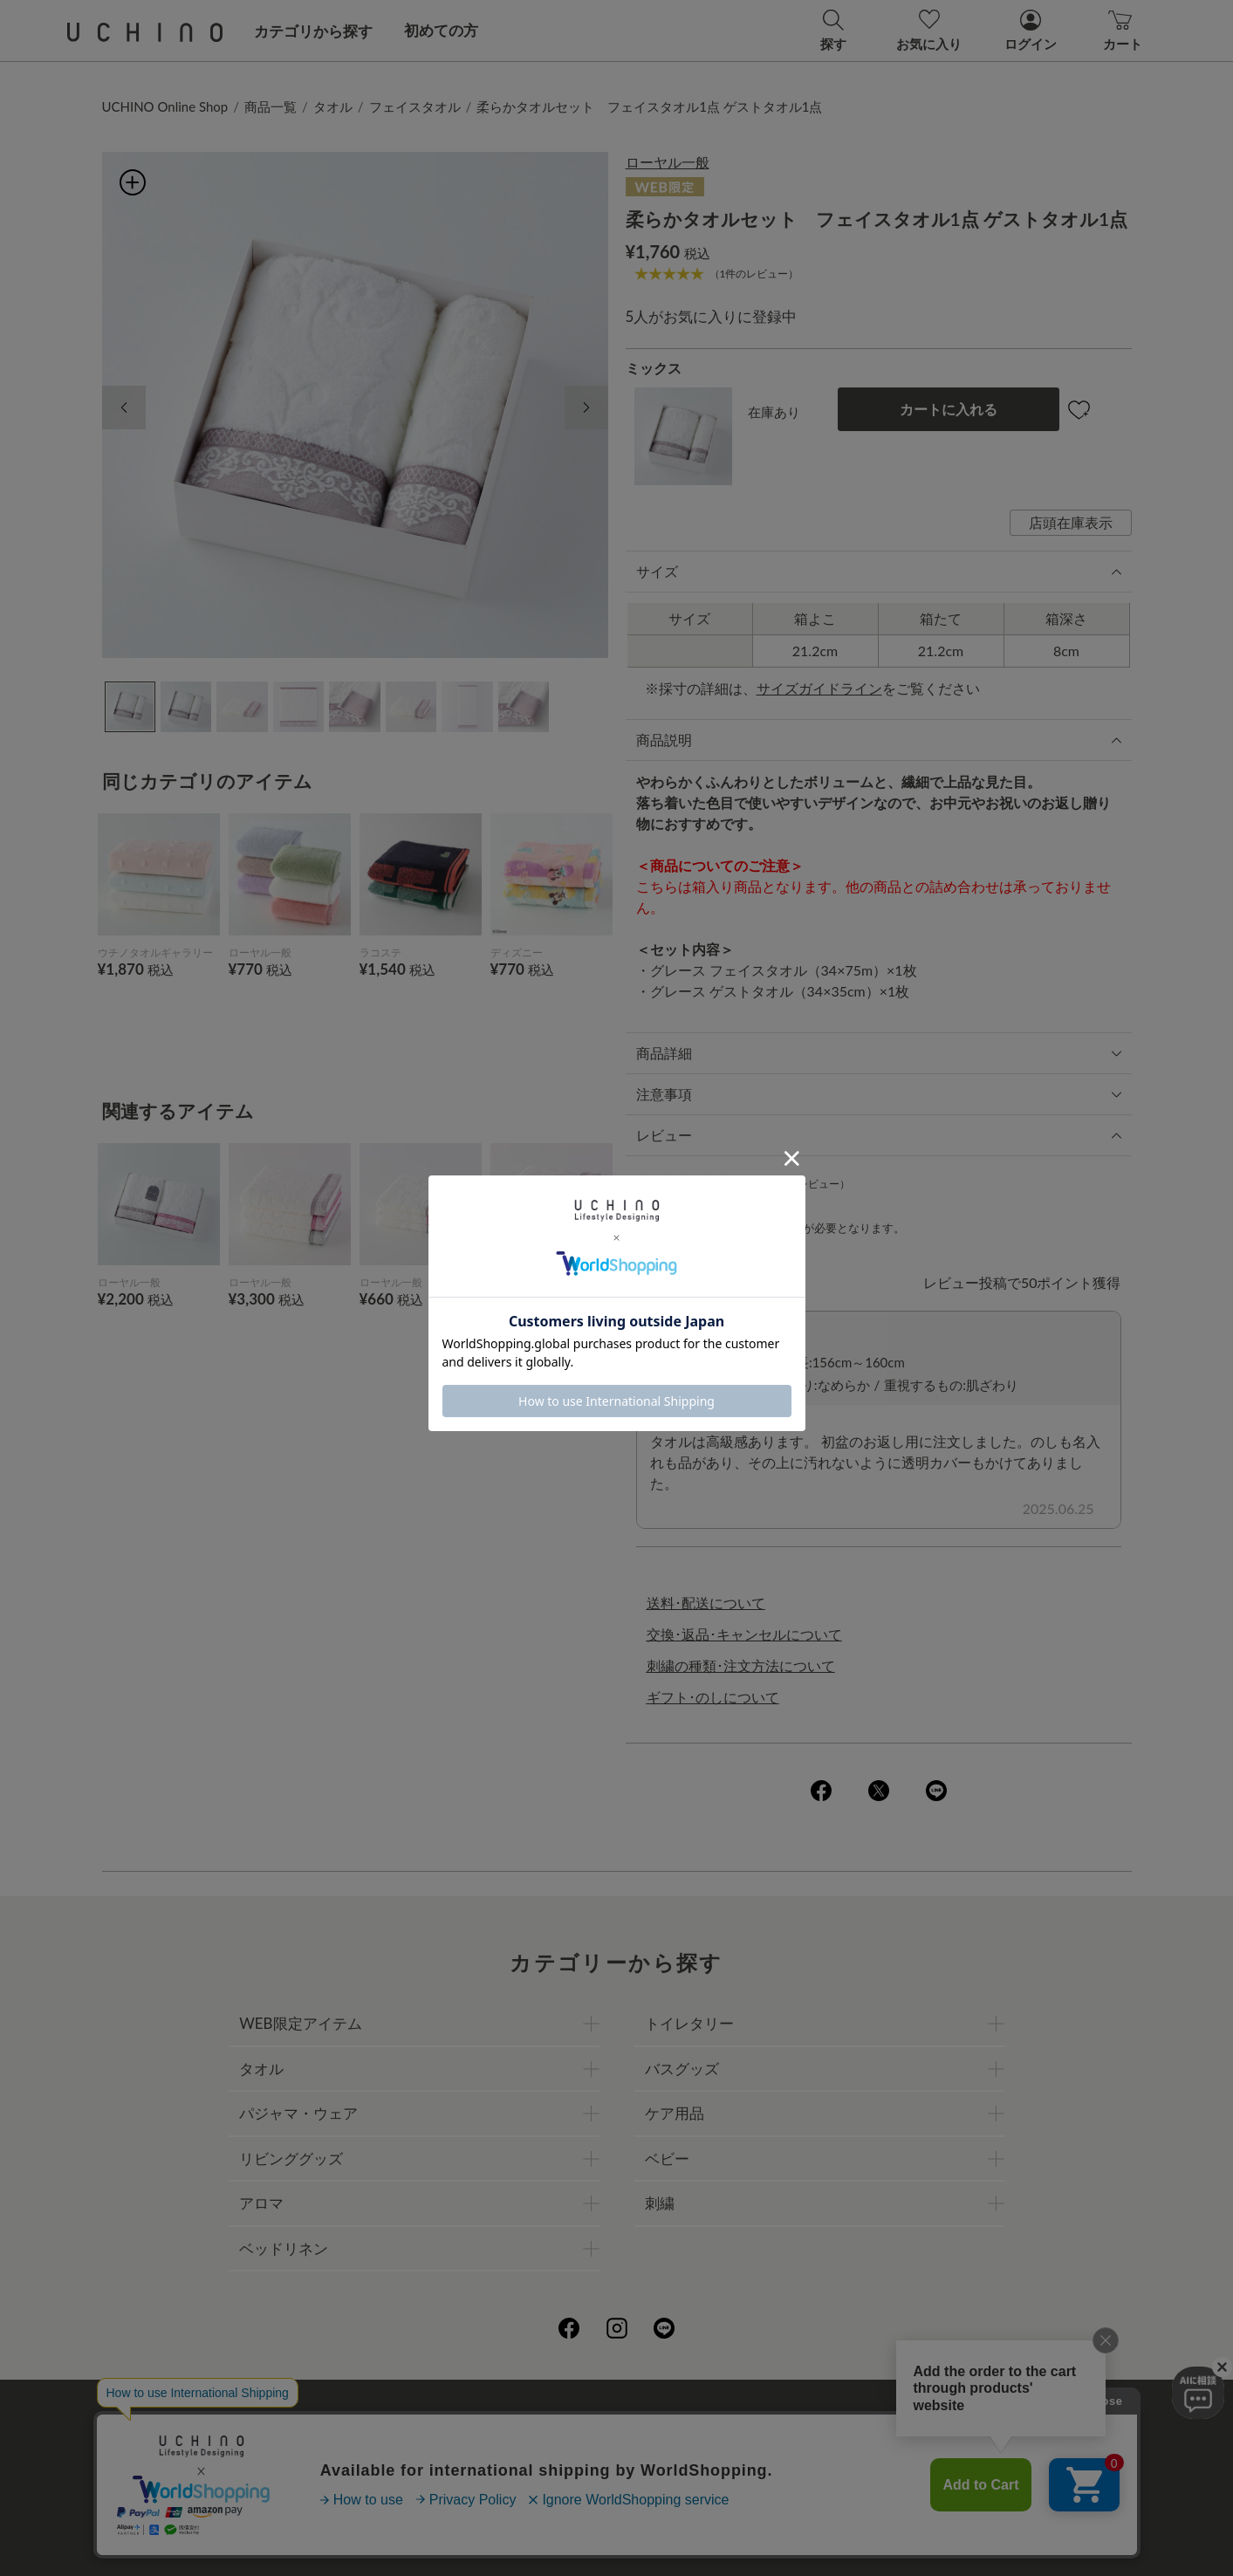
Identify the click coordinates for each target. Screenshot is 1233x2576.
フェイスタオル (415, 106)
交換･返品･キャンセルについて (744, 1634)
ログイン (779, 1228)
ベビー (667, 2158)
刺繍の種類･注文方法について (741, 1665)
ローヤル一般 (667, 162)
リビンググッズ (291, 2158)
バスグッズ (682, 2068)
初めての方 (441, 30)
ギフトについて (567, 2457)
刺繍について (456, 2457)
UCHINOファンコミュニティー (824, 2419)
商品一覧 (270, 106)
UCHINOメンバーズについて (728, 2457)
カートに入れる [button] (948, 409)
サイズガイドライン (819, 688)
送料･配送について (706, 1602)
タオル (333, 106)
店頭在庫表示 (1071, 522)
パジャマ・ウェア (298, 2113)
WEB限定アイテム (300, 2023)
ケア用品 (674, 2113)
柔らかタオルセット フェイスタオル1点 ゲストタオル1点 (649, 106)
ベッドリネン (283, 2248)
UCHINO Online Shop (165, 106)
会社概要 (442, 2419)
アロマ (261, 2203)
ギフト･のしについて (713, 1697)
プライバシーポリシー (560, 2419)
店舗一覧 (679, 2419)
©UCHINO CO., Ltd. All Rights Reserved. (617, 2541)
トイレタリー (689, 2023)
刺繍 (660, 2203)
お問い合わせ (617, 2496)
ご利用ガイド (352, 2419)
